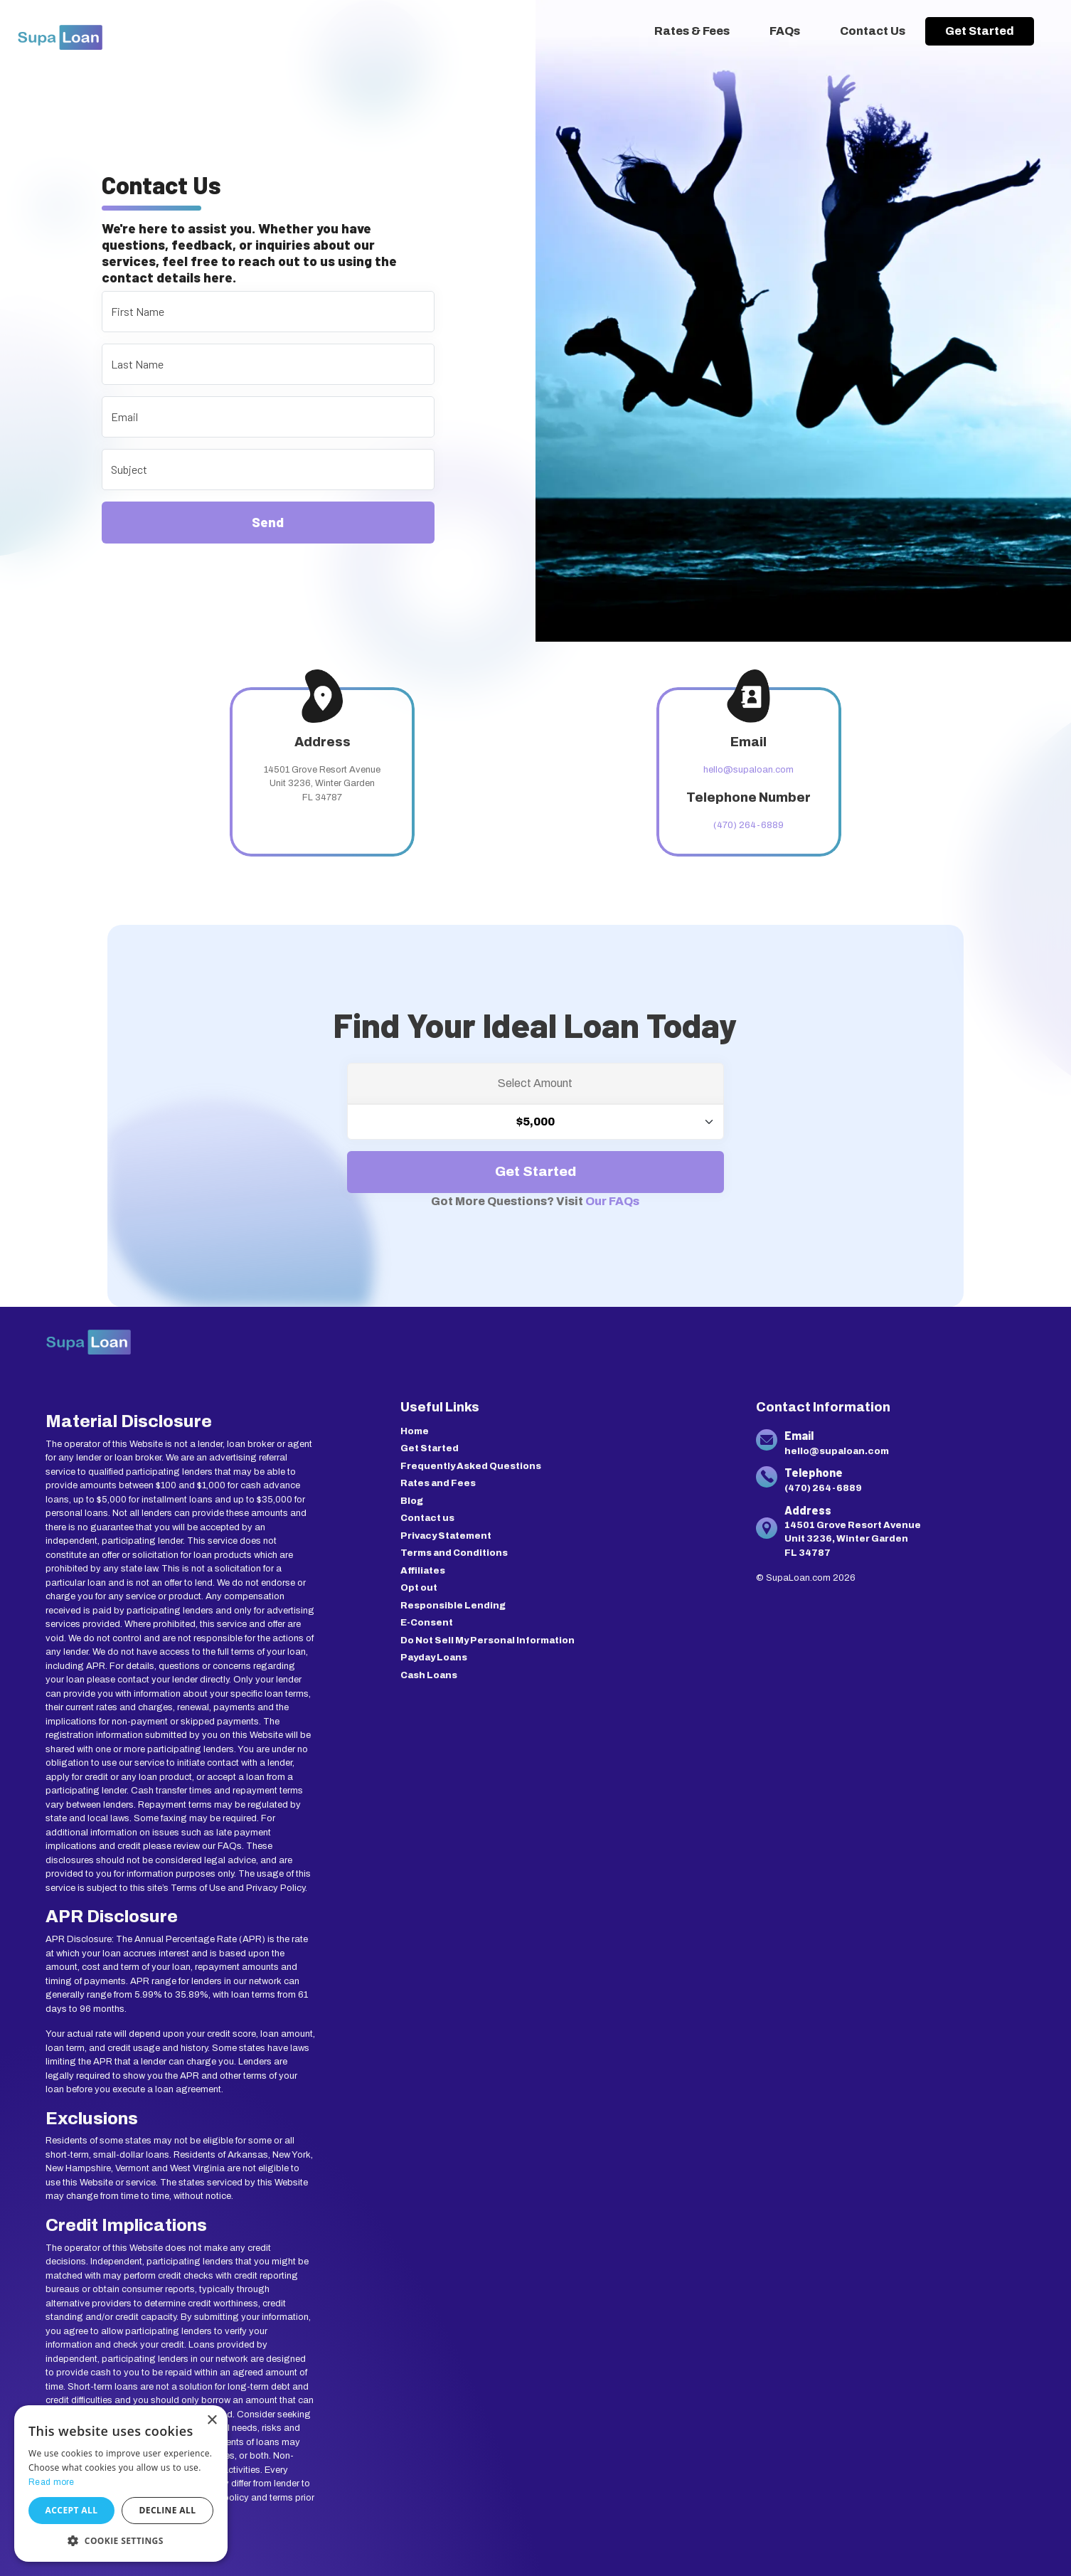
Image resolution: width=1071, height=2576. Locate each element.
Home (414, 1431)
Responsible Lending (453, 1606)
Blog (411, 1501)
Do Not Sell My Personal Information (487, 1640)
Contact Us (872, 31)
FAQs (784, 31)
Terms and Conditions (454, 1553)
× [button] (211, 2420)
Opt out (418, 1588)
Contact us (427, 1518)
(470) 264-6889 (748, 825)
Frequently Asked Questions (470, 1466)
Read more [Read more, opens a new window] (51, 2482)
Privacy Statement (445, 1536)
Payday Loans (433, 1658)
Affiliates (422, 1571)
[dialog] (121, 2483)
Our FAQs (612, 1201)
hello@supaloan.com (748, 770)
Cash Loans (428, 1675)
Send (268, 522)
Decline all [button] (167, 2510)
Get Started (979, 31)
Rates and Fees (438, 1483)
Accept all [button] (72, 2510)
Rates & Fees (692, 31)
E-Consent (426, 1623)
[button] (120, 2540)
